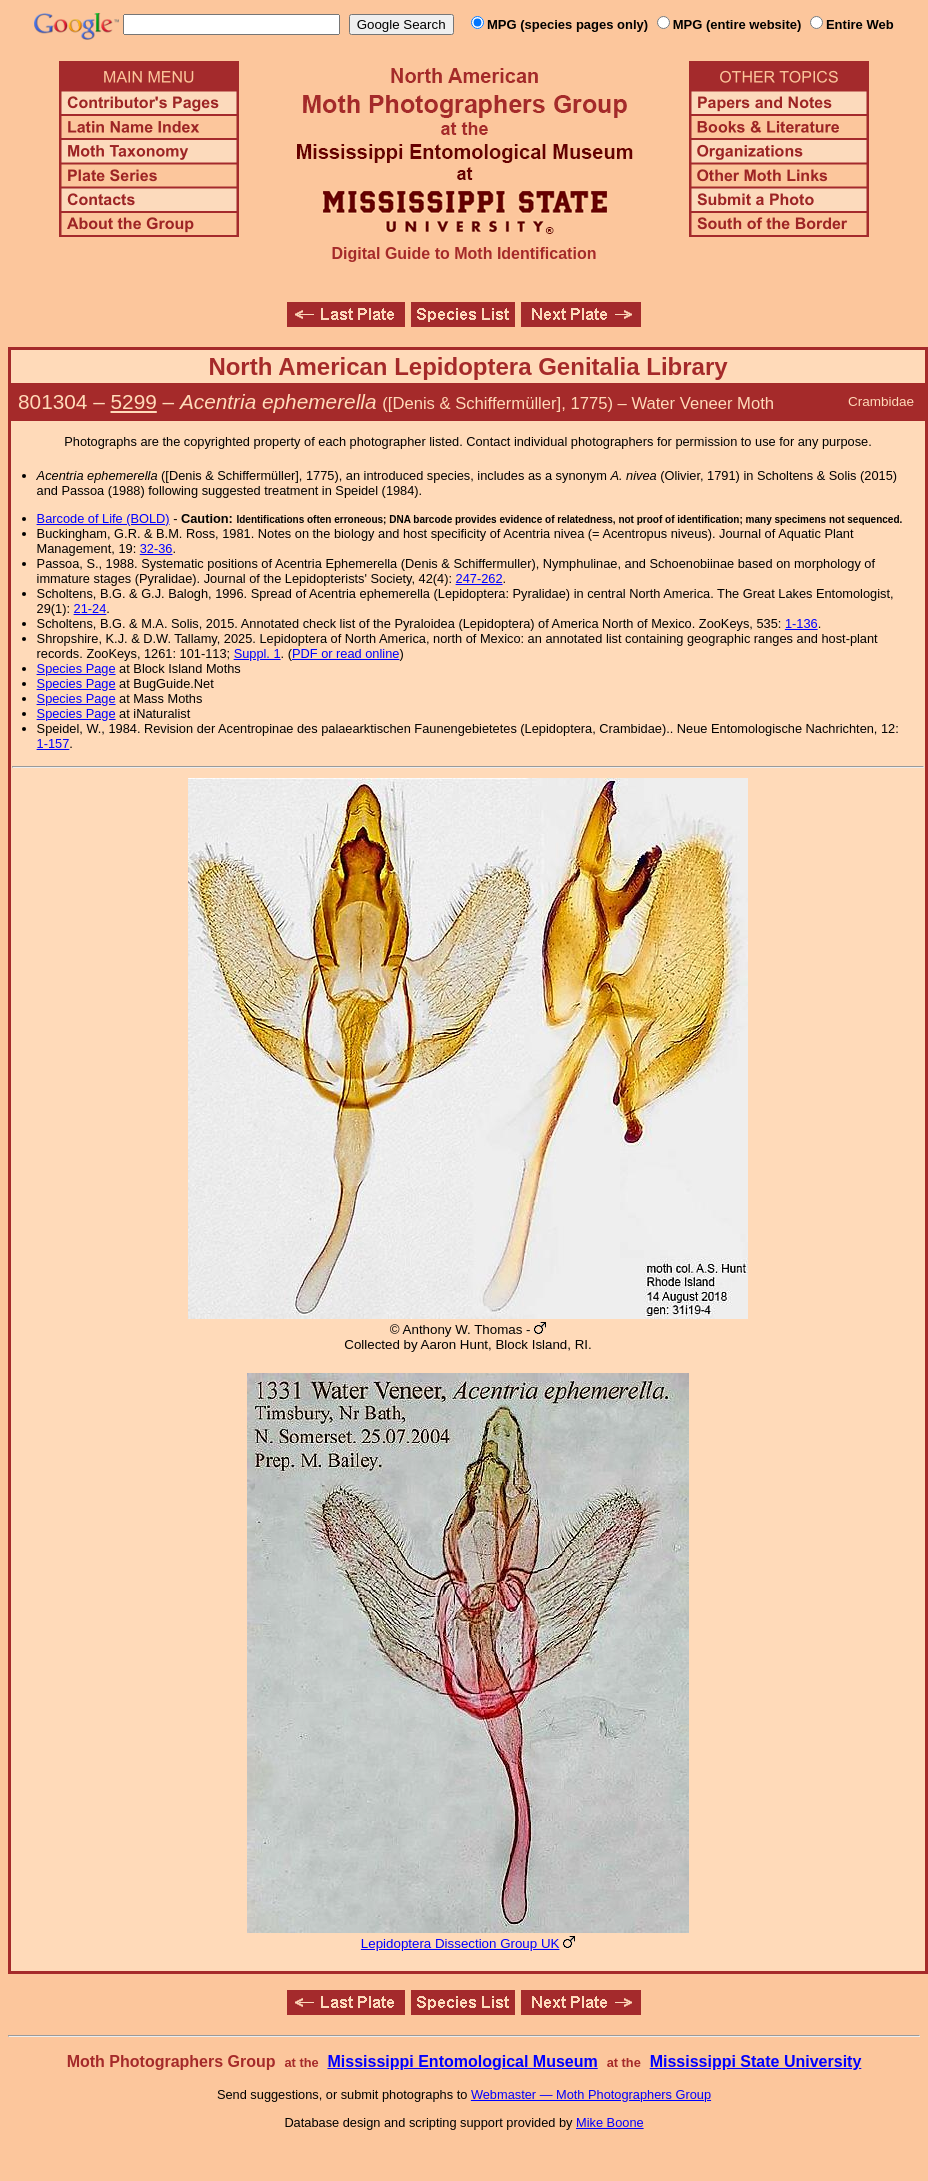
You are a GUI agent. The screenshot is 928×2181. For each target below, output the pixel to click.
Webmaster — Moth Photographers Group (591, 2094)
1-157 (53, 743)
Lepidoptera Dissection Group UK (460, 1943)
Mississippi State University (756, 2061)
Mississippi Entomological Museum (462, 2061)
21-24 (90, 608)
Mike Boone (610, 2122)
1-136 (801, 623)
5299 (134, 401)
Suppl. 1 (257, 653)
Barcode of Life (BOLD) (103, 518)
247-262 (479, 578)
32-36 (156, 548)
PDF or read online (345, 653)
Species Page (76, 668)
